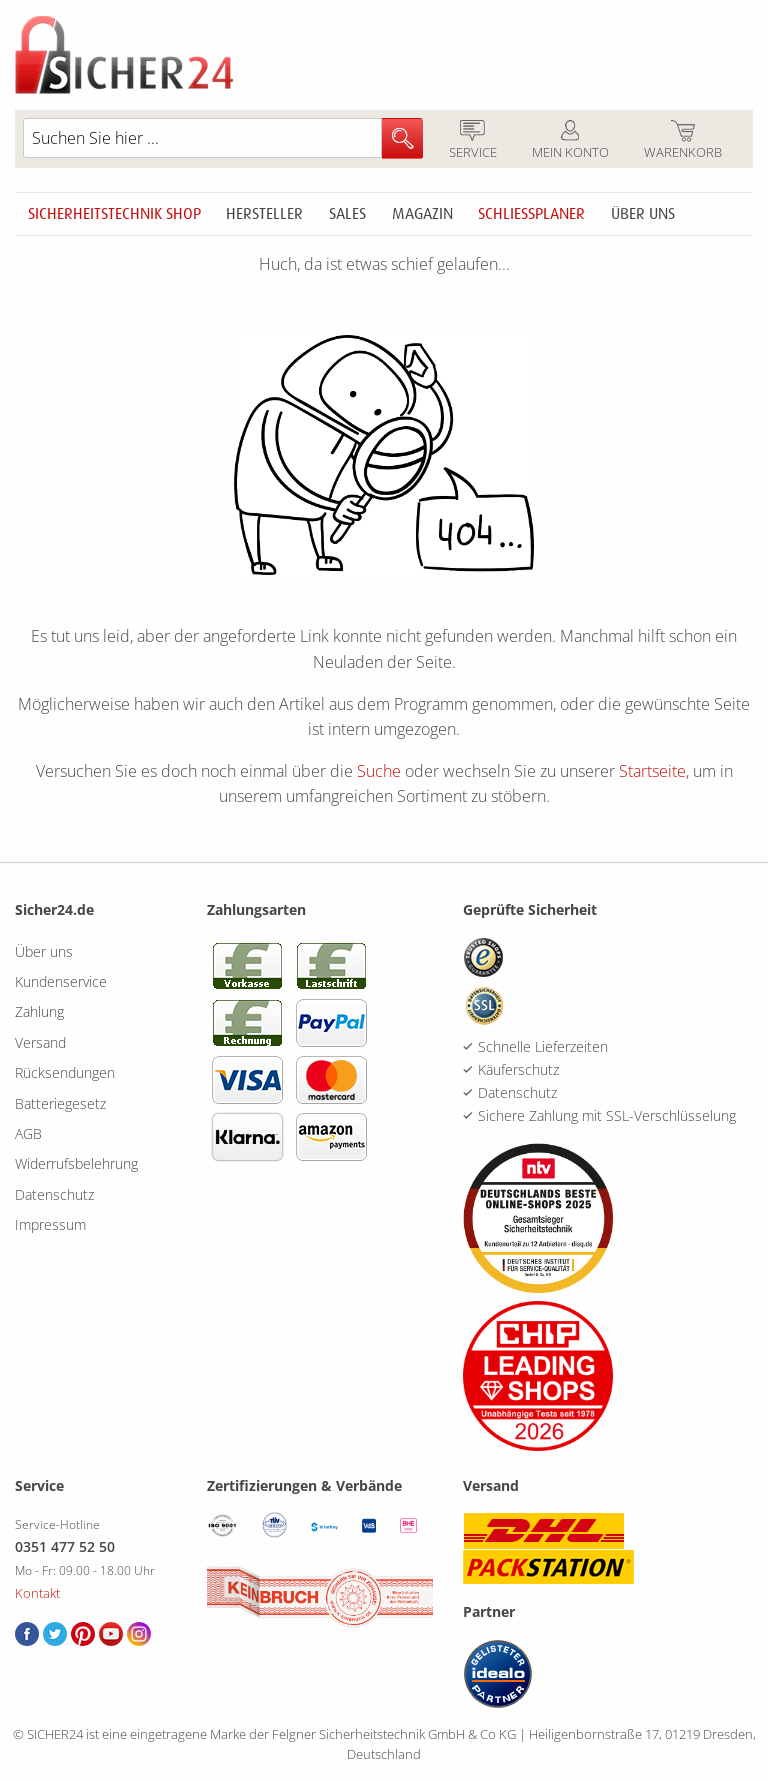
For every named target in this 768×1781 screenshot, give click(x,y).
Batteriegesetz (60, 1103)
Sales (347, 214)
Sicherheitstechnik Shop (114, 214)
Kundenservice (61, 981)
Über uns (643, 214)
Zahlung (39, 1011)
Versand (40, 1042)
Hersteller (264, 214)
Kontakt (37, 1593)
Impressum (50, 1224)
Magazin (422, 214)
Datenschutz (54, 1194)
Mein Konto (570, 141)
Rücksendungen (65, 1072)
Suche (379, 771)
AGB (28, 1133)
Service (472, 141)
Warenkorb (682, 141)
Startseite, (654, 771)
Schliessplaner (531, 214)
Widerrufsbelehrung (76, 1163)
